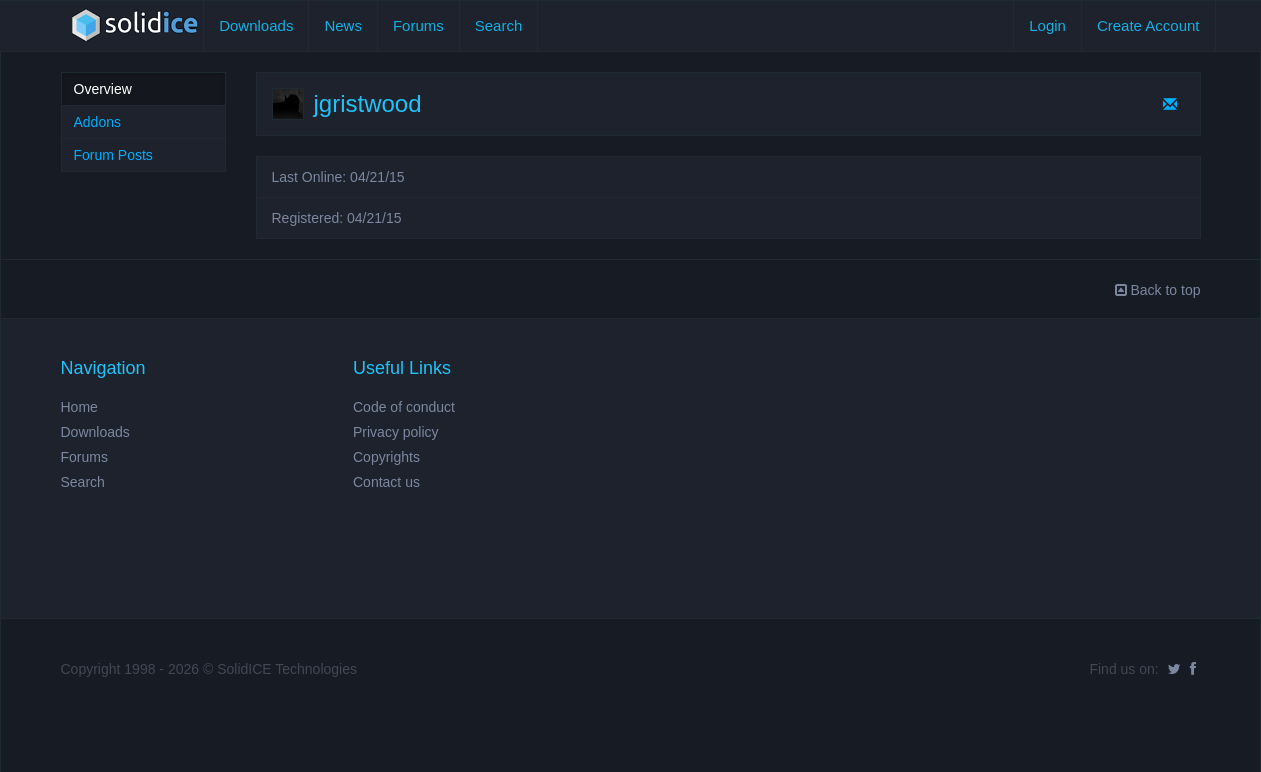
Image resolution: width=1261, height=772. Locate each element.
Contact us (386, 482)
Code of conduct (404, 407)
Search (499, 25)
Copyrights (386, 457)
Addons (97, 122)
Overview (103, 89)
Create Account (1148, 25)
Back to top (1158, 290)
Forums (418, 25)
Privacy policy (396, 432)
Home (79, 407)
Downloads (256, 25)
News (343, 25)
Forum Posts (113, 155)
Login (1047, 25)
